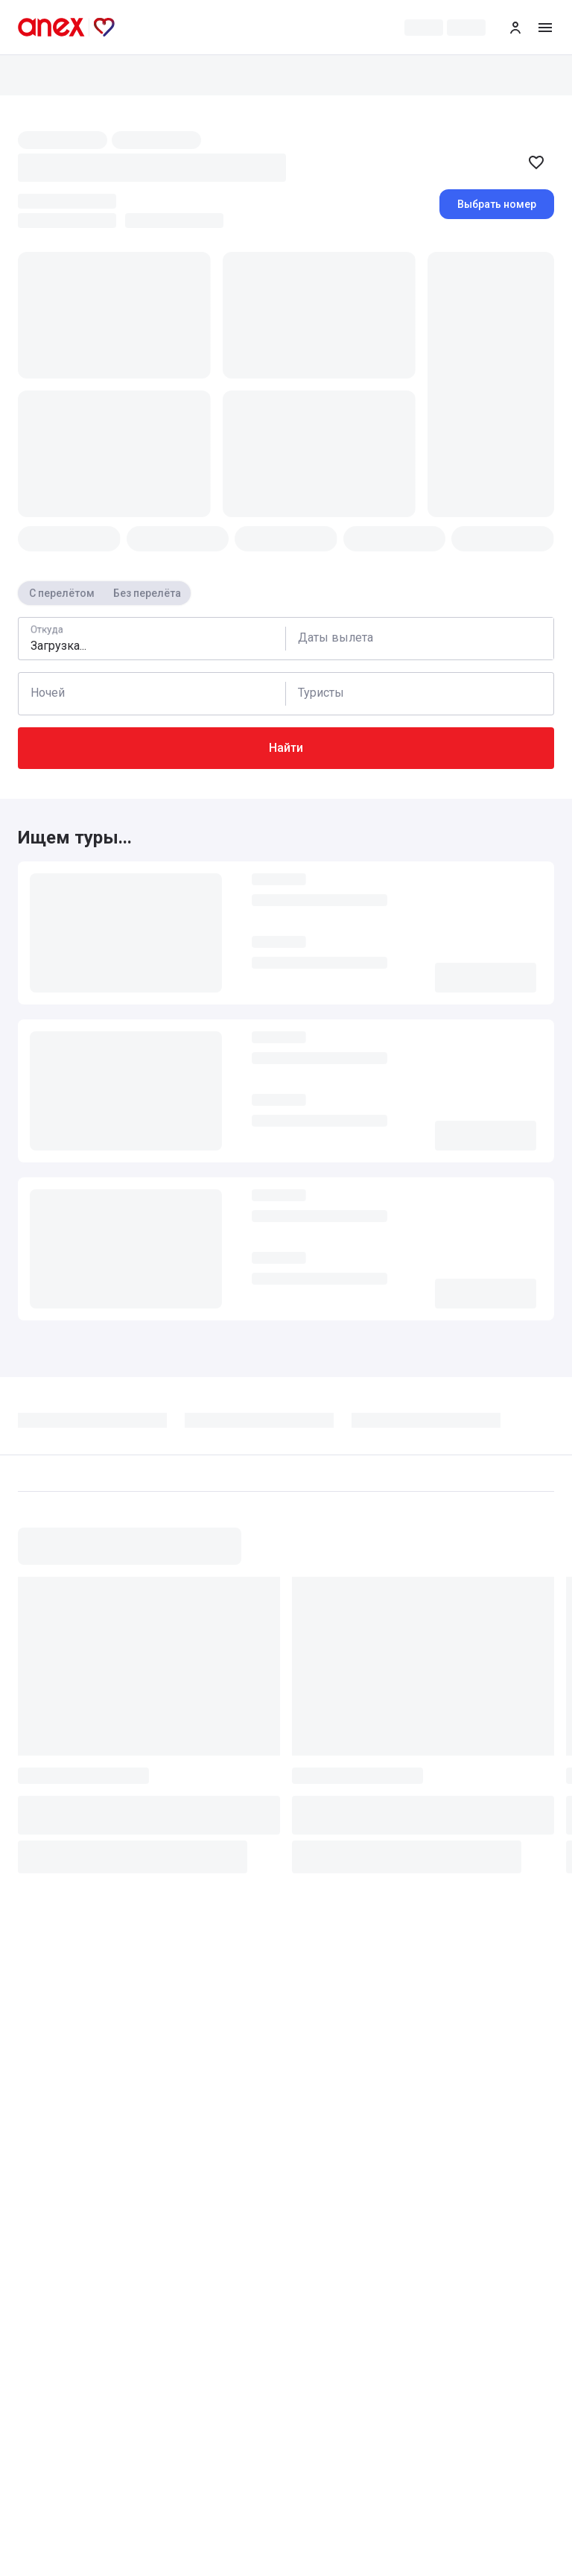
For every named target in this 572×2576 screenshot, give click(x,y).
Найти (286, 748)
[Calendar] (419, 638)
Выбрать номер (496, 204)
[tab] (101, 1425)
